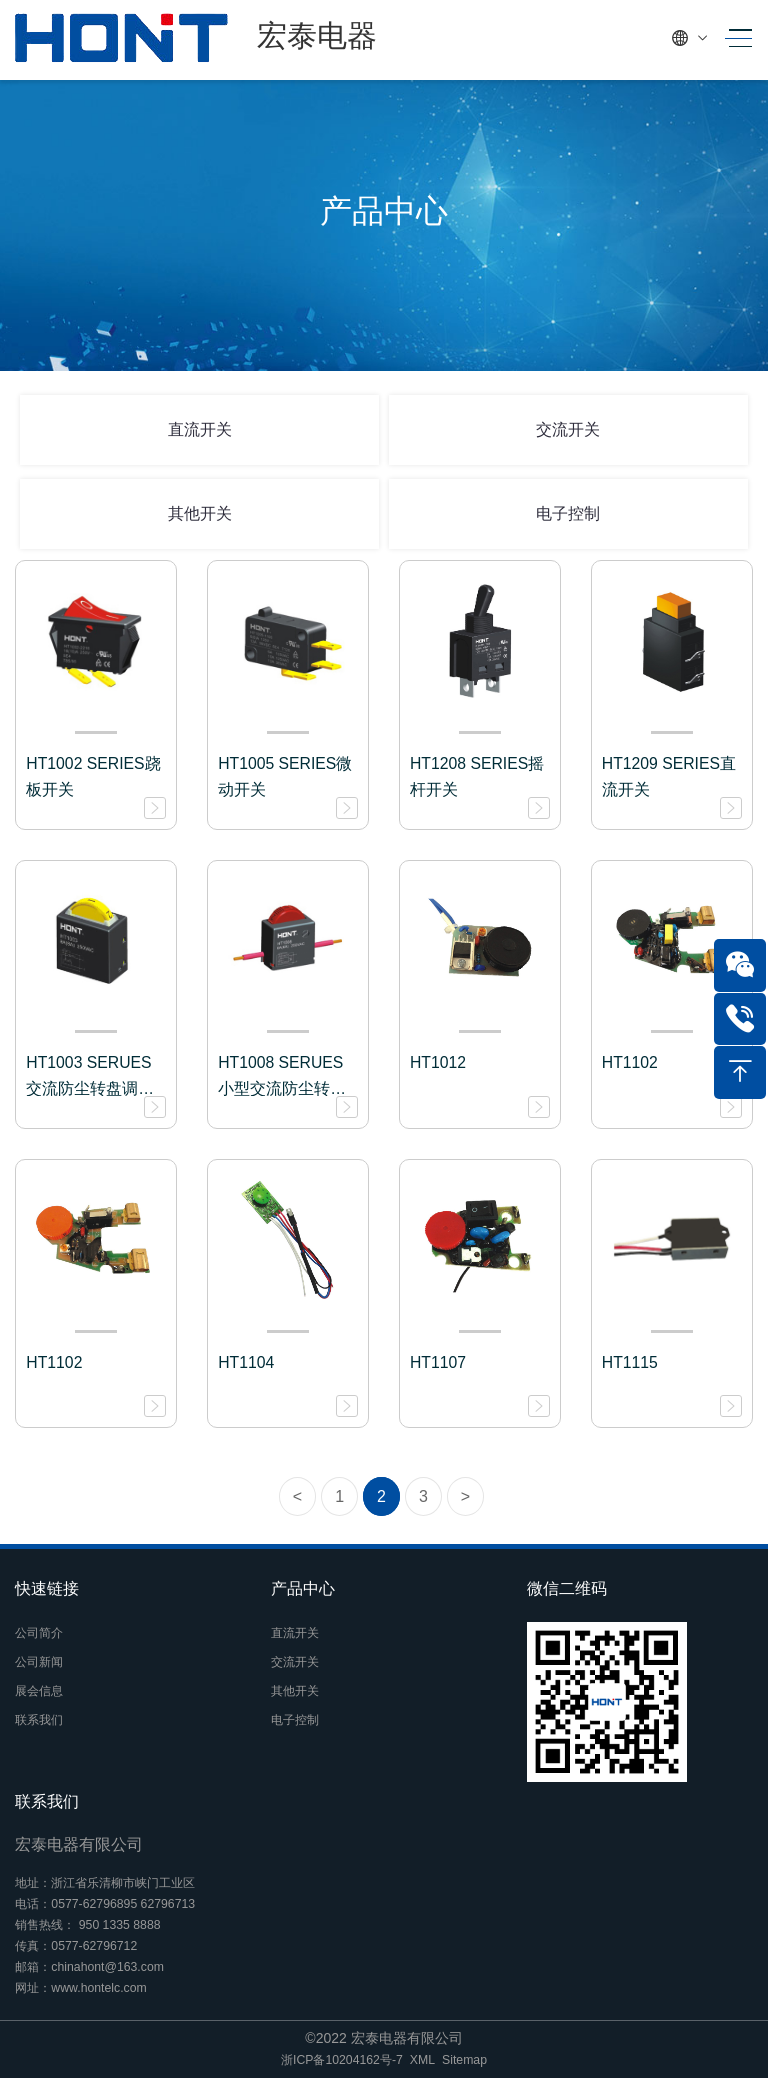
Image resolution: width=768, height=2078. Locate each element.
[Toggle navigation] (733, 38)
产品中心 (303, 1588)
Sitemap (464, 2060)
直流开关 (200, 429)
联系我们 (39, 1720)
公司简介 (39, 1633)
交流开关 (568, 429)
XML (422, 2060)
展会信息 (39, 1691)
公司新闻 (39, 1662)
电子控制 (568, 513)
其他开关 (200, 513)
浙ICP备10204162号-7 (342, 2060)
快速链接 (47, 1588)
